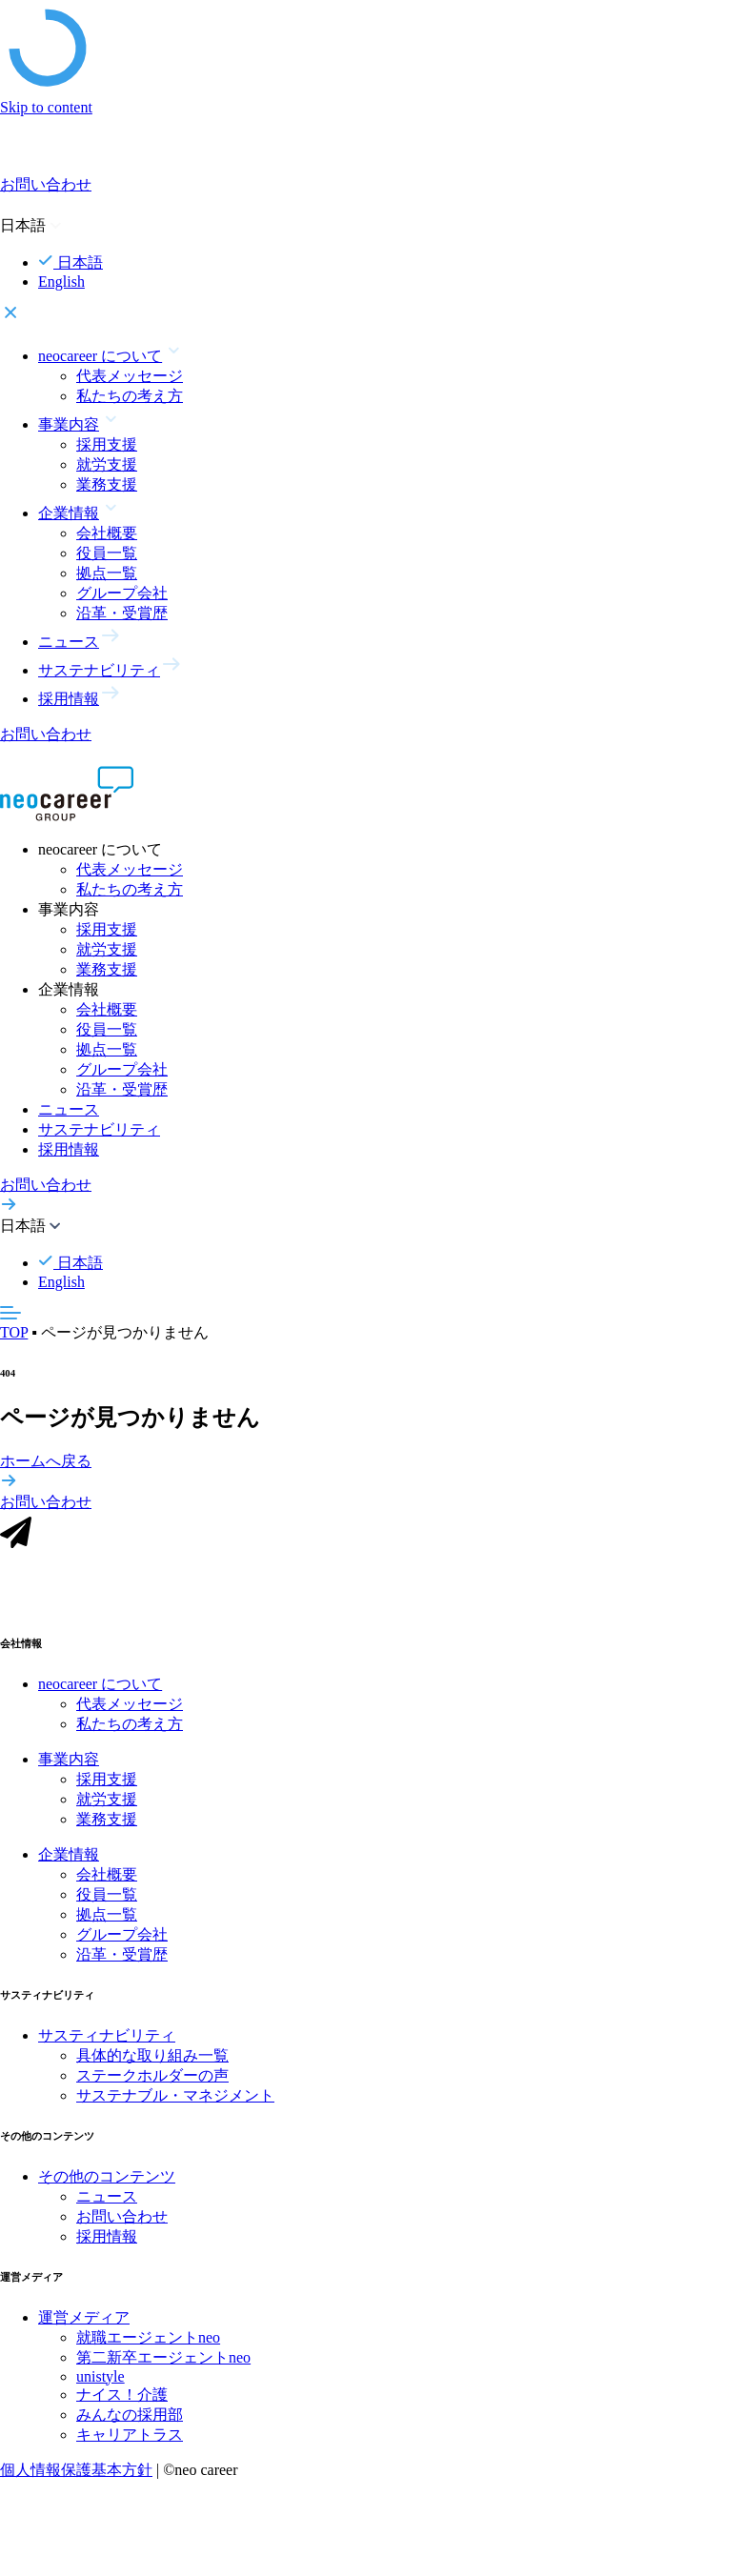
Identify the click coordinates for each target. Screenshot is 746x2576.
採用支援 (106, 444)
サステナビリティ (99, 1129)
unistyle (100, 2385)
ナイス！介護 (122, 2403)
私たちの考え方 (129, 396)
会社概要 (106, 533)
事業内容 (68, 1769)
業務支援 (106, 484)
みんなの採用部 (129, 2423)
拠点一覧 (106, 573)
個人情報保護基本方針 (76, 2478)
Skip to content (46, 107)
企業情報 (68, 1864)
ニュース (68, 1109)
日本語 (70, 262)
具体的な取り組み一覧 (152, 2065)
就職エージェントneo (148, 2346)
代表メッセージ (129, 376)
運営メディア (84, 2326)
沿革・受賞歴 (122, 613)
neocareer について (100, 1693)
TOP (14, 1332)
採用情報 (68, 1149)
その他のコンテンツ (106, 2186)
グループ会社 (122, 593)
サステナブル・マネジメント (175, 2105)
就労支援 (106, 464)
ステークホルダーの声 (152, 2085)
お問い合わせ (122, 2226)
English (61, 281)
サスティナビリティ (106, 2045)
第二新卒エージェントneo (163, 2366)
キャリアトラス (129, 2443)
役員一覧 (106, 553)
